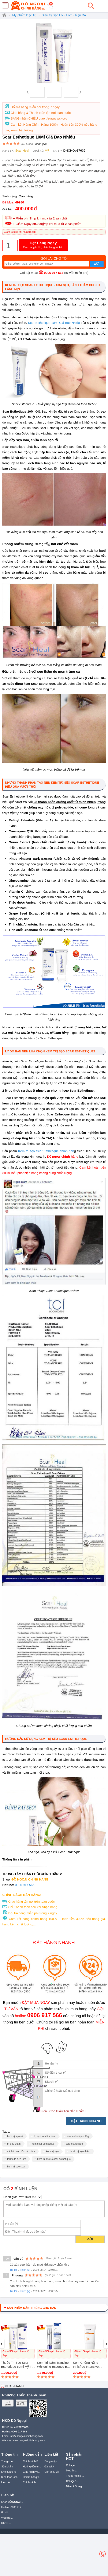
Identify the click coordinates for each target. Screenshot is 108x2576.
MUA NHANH (12, 2386)
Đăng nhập (50, 2461)
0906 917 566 (53, 272)
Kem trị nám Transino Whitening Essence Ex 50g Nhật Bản (53, 2366)
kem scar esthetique (43, 2143)
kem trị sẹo (52, 2151)
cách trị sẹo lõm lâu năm (21, 2151)
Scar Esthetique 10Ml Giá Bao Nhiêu (54, 322)
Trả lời (13, 2269)
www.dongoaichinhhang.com (29, 2440)
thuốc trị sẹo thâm (80, 2151)
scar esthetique (74, 2143)
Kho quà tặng (8, 2471)
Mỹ (47, 150)
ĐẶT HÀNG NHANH (86, 2121)
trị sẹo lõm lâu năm (45, 2136)
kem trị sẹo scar (16, 2166)
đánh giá (40, 143)
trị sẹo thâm (14, 2143)
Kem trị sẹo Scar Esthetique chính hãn (46, 1151)
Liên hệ (5, 2482)
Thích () (25, 2269)
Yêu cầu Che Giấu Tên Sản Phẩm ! (59, 2111)
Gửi (90, 2239)
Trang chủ (7, 2461)
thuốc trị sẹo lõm (16, 2159)
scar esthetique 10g (78, 2136)
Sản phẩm (7, 2466)
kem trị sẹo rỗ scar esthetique (54, 2159)
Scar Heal (22, 150)
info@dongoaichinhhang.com (26, 2436)
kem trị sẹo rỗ (15, 2136)
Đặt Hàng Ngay (43, 245)
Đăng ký (49, 2466)
